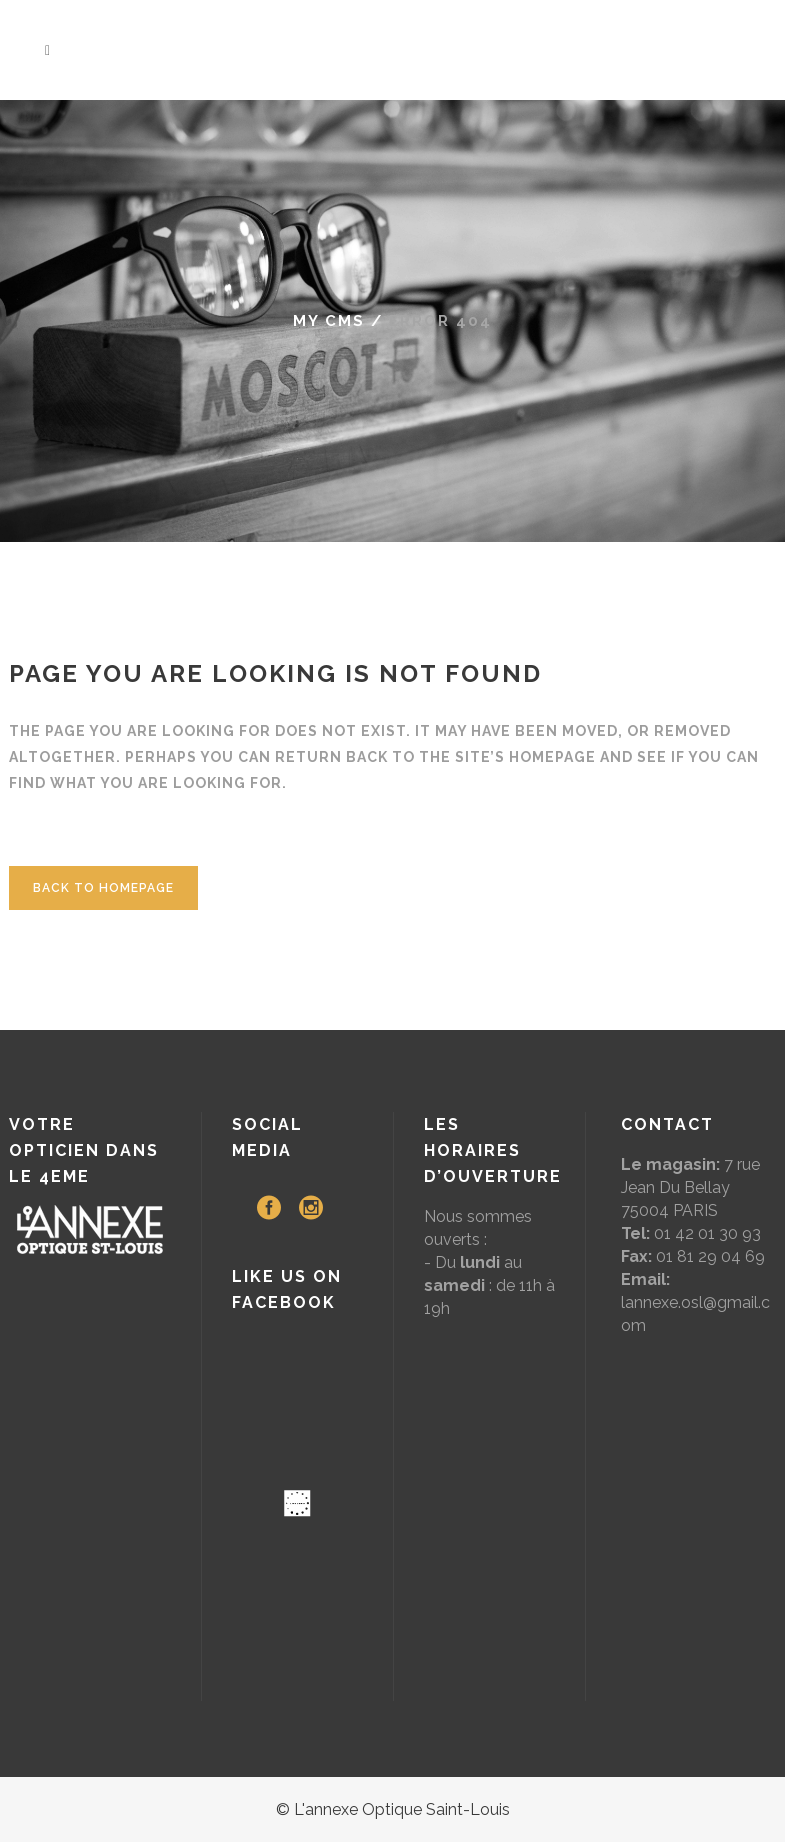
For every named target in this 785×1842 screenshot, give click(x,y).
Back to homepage (103, 888)
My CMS (329, 321)
